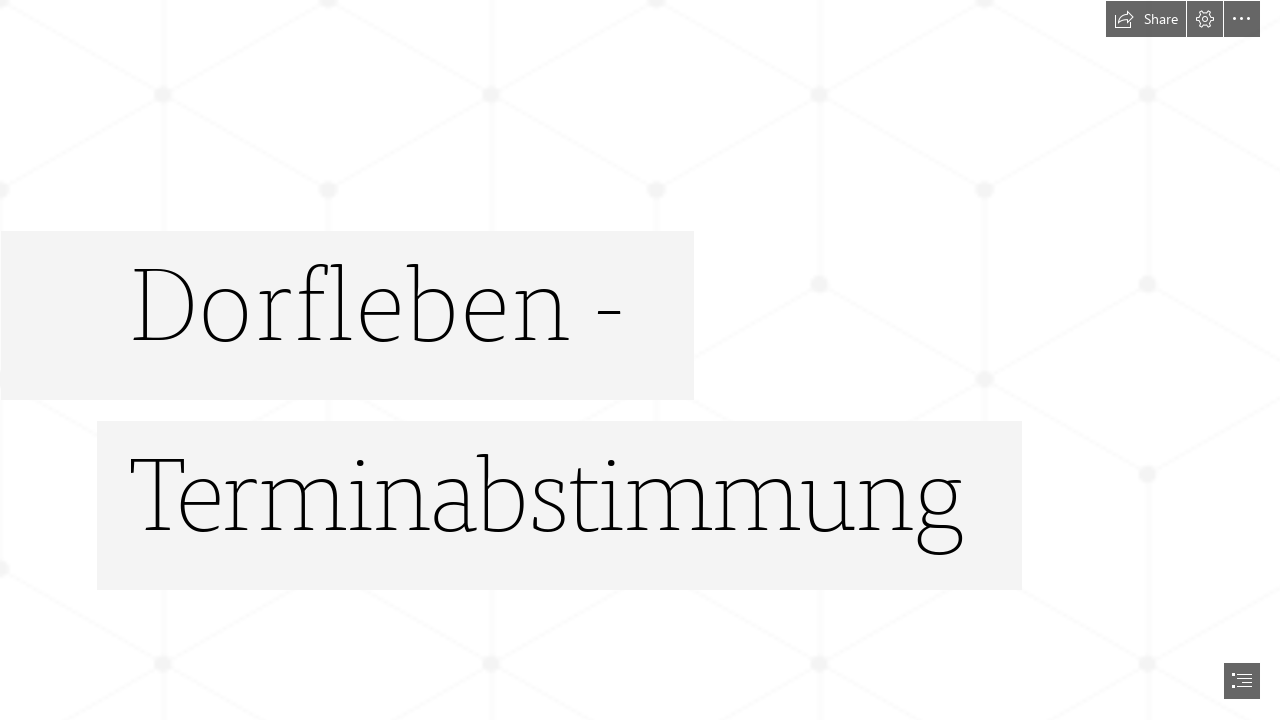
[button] (1146, 19)
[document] (640, 360)
